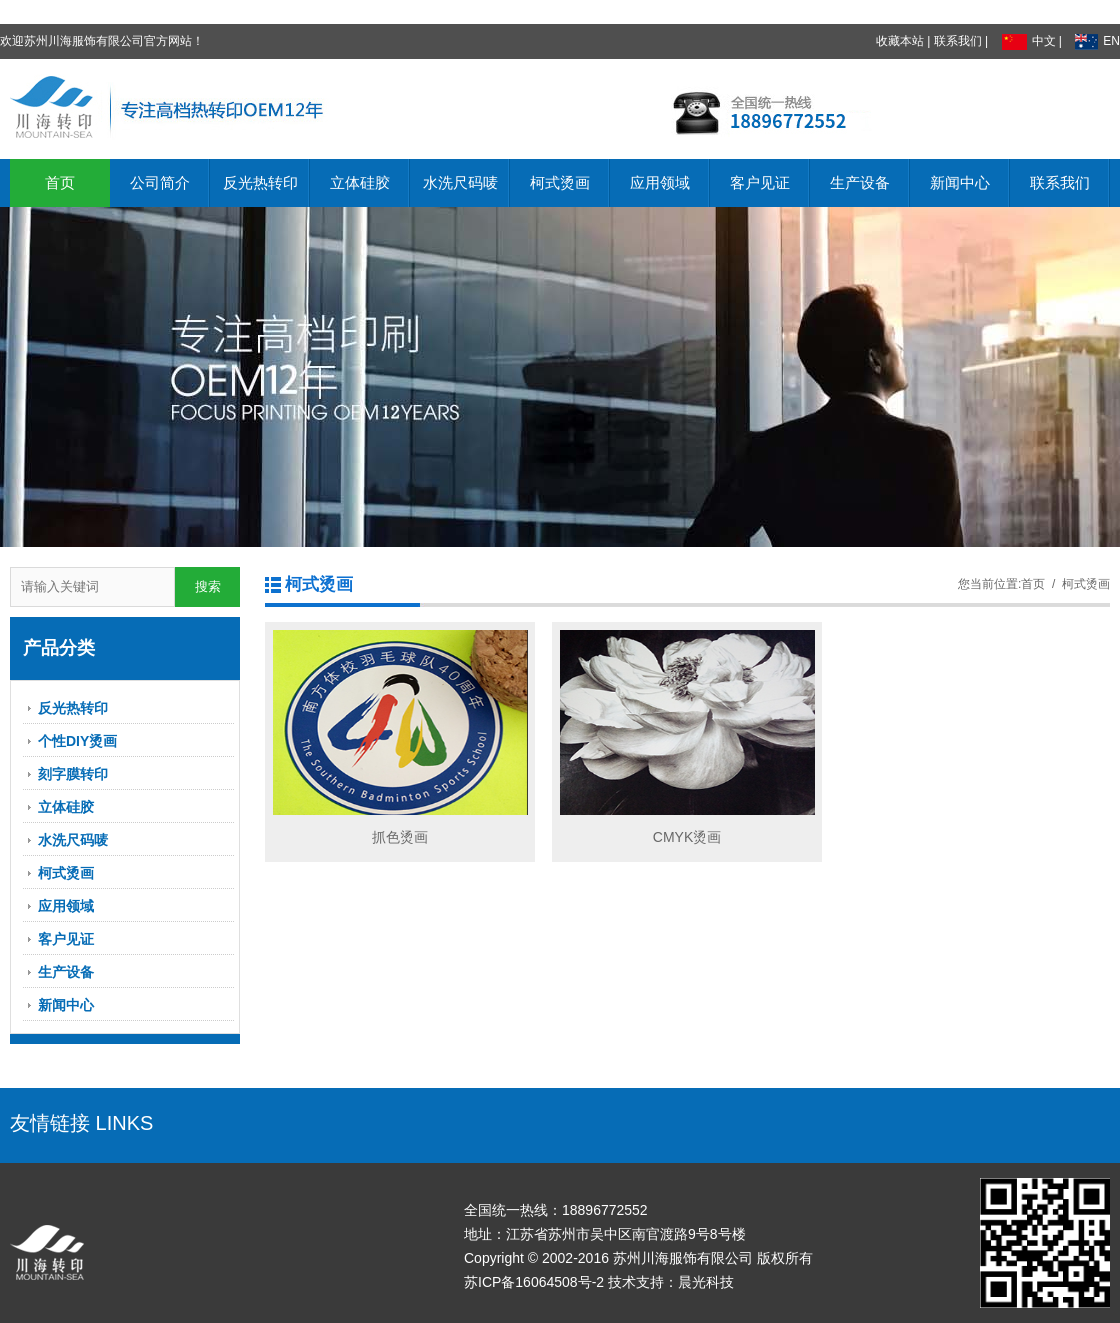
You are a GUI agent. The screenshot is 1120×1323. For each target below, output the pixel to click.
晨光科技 (706, 1282)
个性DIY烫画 (77, 741)
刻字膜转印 (73, 774)
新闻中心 (960, 182)
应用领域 (660, 182)
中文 (1029, 41)
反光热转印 (260, 182)
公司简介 (160, 182)
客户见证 (760, 182)
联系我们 (958, 41)
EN (1097, 41)
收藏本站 (900, 41)
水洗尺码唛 (460, 182)
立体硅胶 (360, 182)
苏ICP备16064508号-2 (534, 1282)
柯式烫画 (560, 182)
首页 (60, 182)
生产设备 (860, 182)
